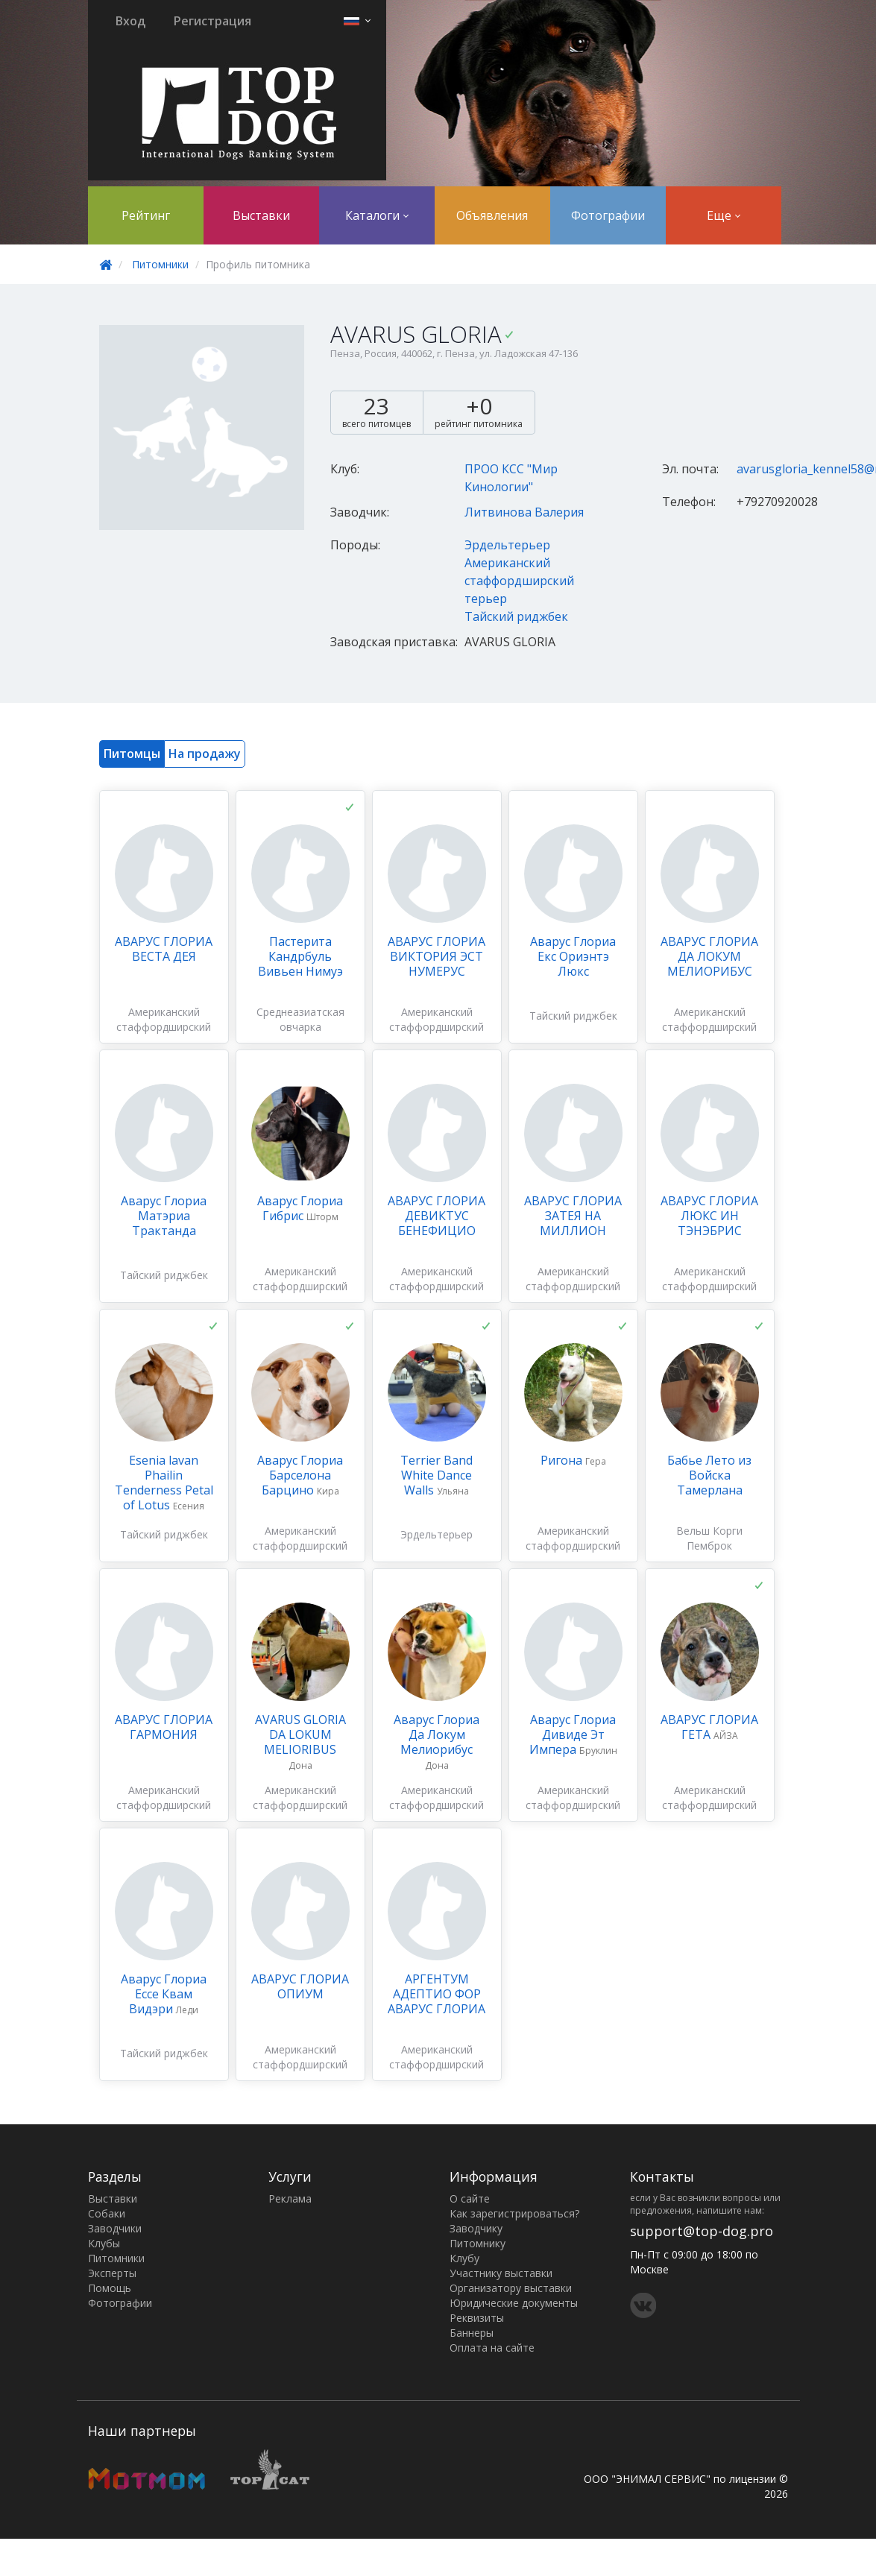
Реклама (290, 2198)
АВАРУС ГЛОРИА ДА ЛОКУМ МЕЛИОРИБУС (709, 956)
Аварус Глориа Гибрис (300, 1208)
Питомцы (132, 753)
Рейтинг (146, 215)
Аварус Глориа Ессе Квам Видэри (164, 1994)
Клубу (464, 2258)
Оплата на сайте (492, 2347)
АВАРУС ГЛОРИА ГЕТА (709, 1727)
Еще (723, 215)
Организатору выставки (511, 2288)
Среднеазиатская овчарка (300, 1019)
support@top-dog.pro (701, 2231)
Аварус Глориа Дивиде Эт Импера (573, 1734)
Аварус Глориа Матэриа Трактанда (164, 1216)
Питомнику (477, 2243)
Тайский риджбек (516, 616)
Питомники (160, 264)
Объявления (492, 215)
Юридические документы (514, 2303)
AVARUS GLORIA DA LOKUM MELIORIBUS (300, 1734)
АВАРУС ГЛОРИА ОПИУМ (300, 1986)
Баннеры (472, 2333)
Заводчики (115, 2228)
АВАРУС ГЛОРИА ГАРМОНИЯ (163, 1727)
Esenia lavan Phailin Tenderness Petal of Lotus (164, 1482)
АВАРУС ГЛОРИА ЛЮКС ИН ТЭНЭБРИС (709, 1216)
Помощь (109, 2288)
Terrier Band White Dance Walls (436, 1475)
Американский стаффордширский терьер (519, 581)
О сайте (470, 2198)
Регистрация (212, 21)
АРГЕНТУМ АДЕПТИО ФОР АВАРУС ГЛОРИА (436, 1994)
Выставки (261, 215)
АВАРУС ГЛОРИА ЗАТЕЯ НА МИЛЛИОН (573, 1216)
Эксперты (112, 2273)
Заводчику (476, 2228)
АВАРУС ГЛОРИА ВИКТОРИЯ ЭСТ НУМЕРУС (436, 956)
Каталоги (377, 215)
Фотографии (608, 215)
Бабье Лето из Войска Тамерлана (709, 1475)
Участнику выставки (501, 2273)
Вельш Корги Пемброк (709, 1538)
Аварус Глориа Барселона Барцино (300, 1475)
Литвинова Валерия (524, 512)
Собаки (106, 2213)
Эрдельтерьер (507, 545)
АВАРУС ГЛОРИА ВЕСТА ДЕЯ (163, 949)
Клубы (104, 2243)
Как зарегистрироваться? (514, 2213)
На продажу (204, 753)
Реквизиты (477, 2318)
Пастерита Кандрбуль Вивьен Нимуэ (300, 956)
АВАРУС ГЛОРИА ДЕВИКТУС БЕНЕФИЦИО (436, 1216)
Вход (130, 21)
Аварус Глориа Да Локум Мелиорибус (436, 1734)
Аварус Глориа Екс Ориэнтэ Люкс (573, 956)
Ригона (563, 1460)
